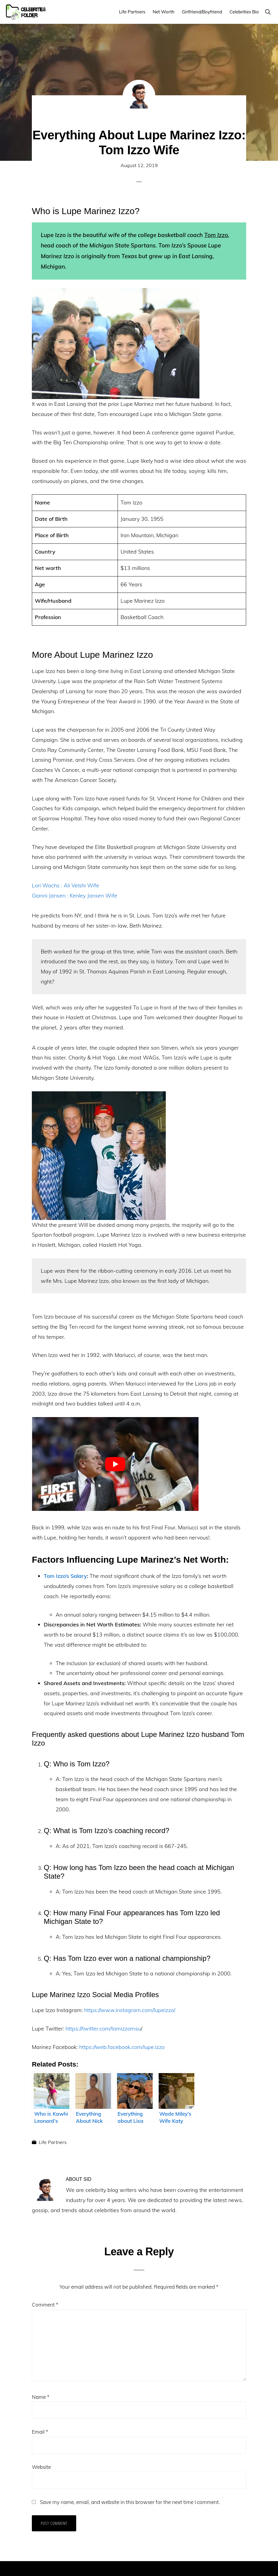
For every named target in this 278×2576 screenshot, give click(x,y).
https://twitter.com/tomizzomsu (103, 2028)
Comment (45, 2304)
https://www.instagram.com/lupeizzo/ (129, 2010)
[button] (267, 12)
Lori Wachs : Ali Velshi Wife (65, 885)
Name (40, 2397)
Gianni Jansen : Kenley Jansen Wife (74, 895)
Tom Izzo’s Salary (65, 1576)
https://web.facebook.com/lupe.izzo (122, 2047)
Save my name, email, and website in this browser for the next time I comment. (130, 2502)
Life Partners (53, 2142)
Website (41, 2467)
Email (40, 2432)
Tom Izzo (216, 235)
